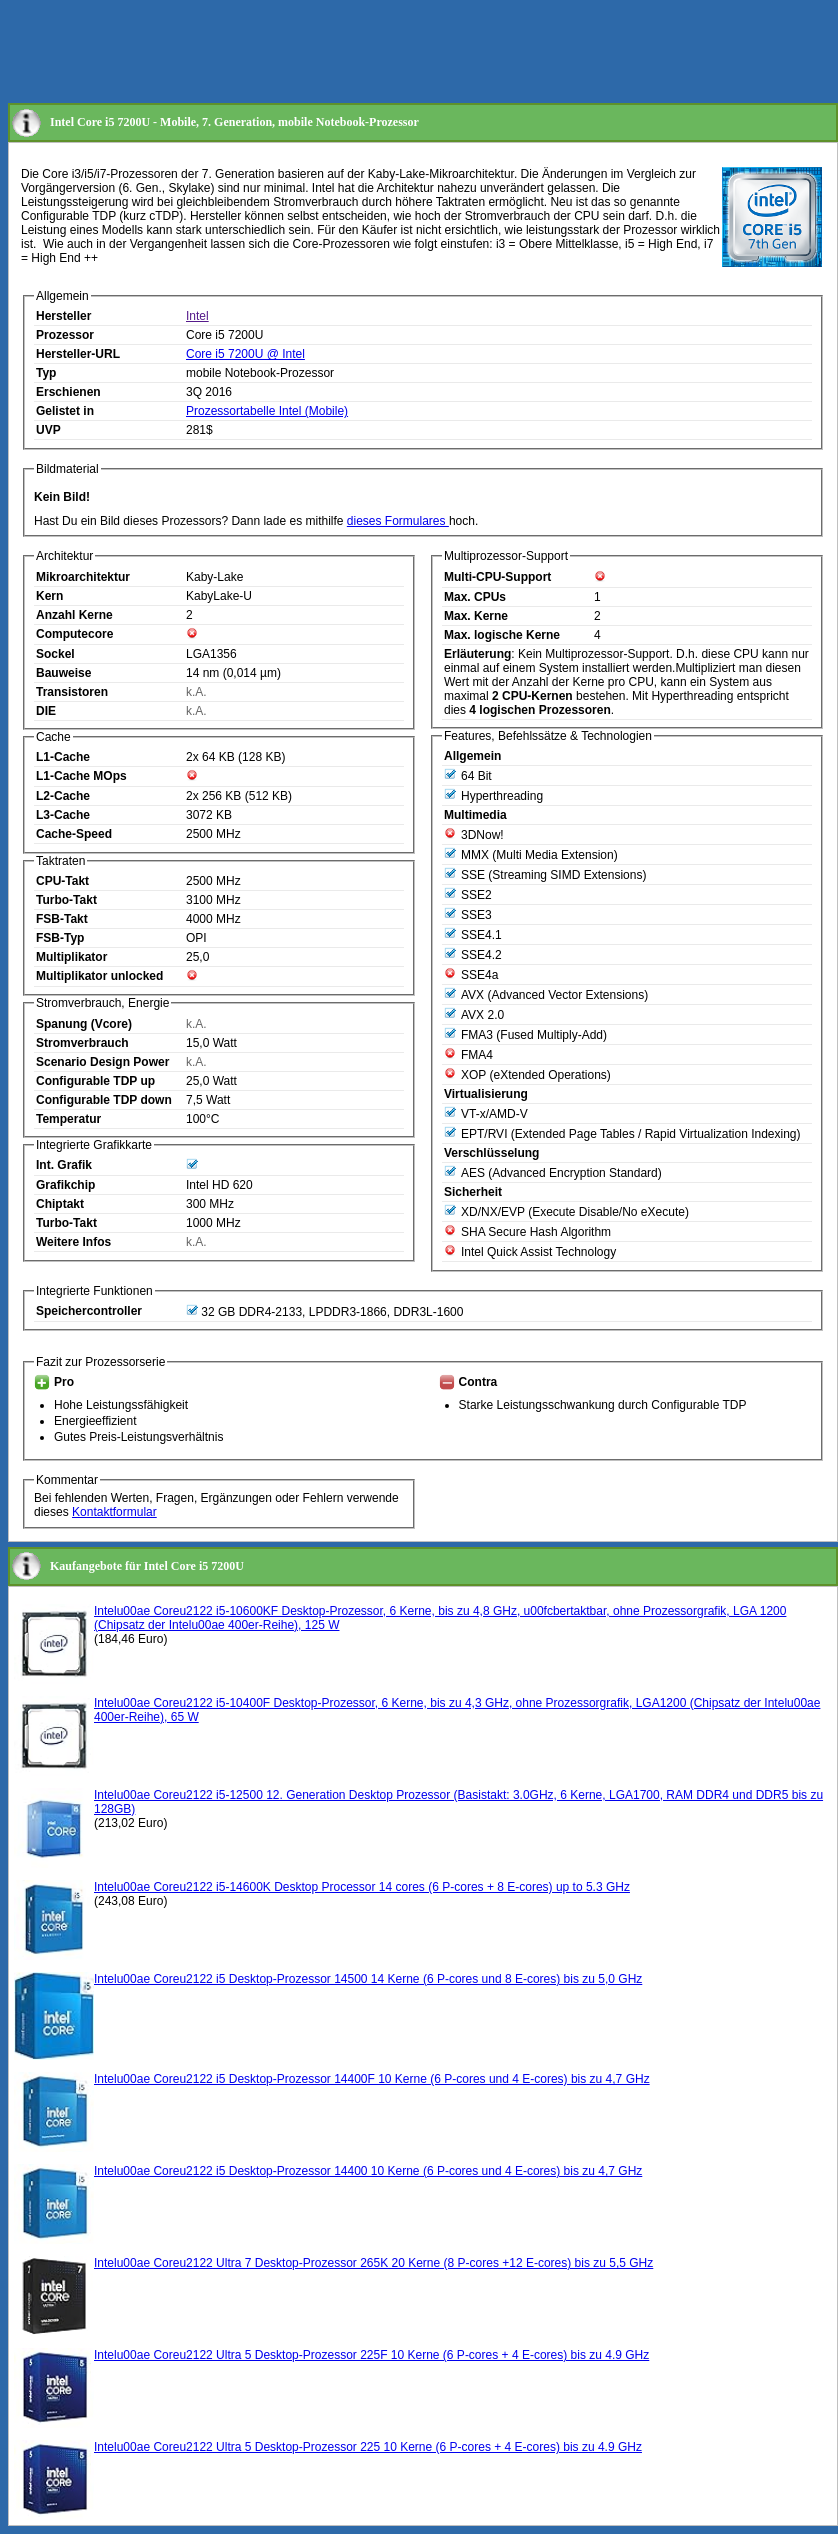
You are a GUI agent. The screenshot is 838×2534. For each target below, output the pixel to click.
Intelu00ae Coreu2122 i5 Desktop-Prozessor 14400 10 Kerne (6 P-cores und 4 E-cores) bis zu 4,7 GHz (368, 2171)
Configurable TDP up (95, 1081)
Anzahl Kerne (74, 615)
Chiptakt (60, 1204)
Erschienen (68, 392)
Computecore (74, 634)
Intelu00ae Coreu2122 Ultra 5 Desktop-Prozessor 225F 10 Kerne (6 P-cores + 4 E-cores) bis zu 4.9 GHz (371, 2355)
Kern (49, 596)
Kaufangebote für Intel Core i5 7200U (147, 1566)
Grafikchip (65, 1185)
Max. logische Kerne (502, 635)
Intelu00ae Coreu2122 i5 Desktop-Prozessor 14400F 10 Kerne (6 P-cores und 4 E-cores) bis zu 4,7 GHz (372, 2079)
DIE (46, 711)
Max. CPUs (475, 597)
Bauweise (63, 673)
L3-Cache (63, 815)
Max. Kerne (476, 616)
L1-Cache (63, 757)
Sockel (55, 654)
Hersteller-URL (78, 354)
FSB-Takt (62, 919)
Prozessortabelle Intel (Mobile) (267, 411)
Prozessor (65, 335)
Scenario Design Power (102, 1062)
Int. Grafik (64, 1165)
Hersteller (63, 316)
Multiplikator (71, 957)
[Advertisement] (372, 53)
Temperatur (68, 1119)
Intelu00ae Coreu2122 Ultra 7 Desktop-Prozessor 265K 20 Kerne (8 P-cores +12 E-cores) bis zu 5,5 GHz (373, 2263)
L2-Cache (63, 796)
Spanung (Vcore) (84, 1024)
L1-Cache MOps (81, 776)
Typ (46, 373)
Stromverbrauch (82, 1043)
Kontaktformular (114, 1512)
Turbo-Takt (66, 900)
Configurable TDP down (104, 1100)
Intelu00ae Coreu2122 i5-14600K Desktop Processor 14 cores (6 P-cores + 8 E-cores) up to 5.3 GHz (362, 1887)
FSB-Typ (60, 938)
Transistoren (72, 692)
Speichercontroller (89, 1311)
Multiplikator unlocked (99, 976)
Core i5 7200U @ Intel (245, 354)
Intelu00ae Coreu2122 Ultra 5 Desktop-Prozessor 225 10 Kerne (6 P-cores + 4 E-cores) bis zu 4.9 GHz (368, 2447)
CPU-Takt (62, 881)
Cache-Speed (74, 834)
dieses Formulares (398, 521)
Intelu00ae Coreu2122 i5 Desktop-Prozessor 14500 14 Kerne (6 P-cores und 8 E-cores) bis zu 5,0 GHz (368, 1979)
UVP (48, 430)
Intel (197, 316)
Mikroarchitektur (83, 577)
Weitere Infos (73, 1242)
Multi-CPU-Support (497, 577)
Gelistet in (65, 411)
